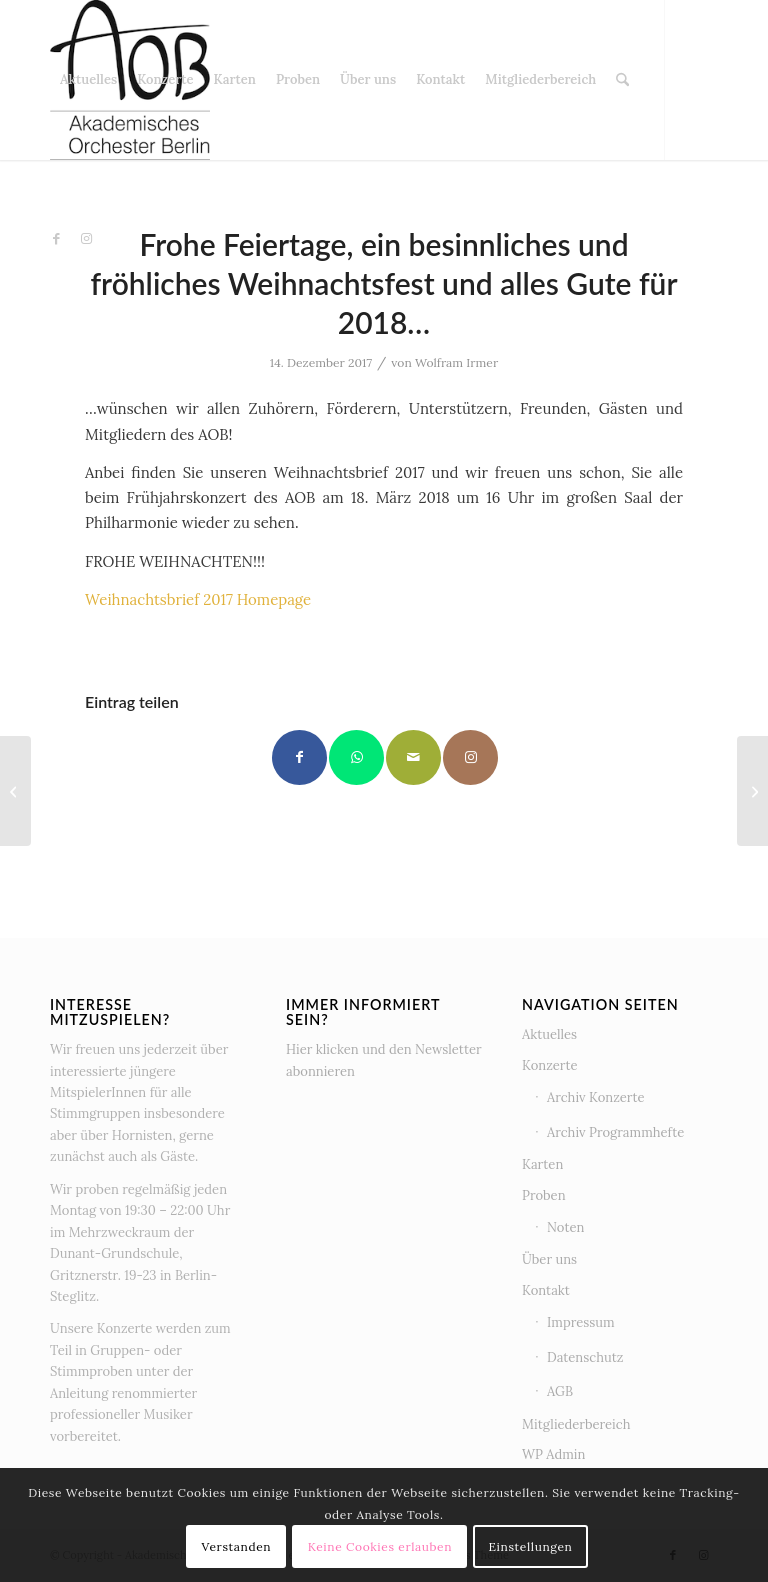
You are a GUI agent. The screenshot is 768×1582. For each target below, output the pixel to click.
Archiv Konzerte (596, 1097)
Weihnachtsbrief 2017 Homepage (198, 599)
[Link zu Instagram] (86, 239)
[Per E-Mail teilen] (413, 757)
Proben (544, 1195)
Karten (542, 1164)
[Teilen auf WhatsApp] (356, 757)
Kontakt (546, 1290)
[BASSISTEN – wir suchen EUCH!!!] (752, 791)
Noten (565, 1227)
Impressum (581, 1322)
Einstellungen (530, 1546)
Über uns (549, 1259)
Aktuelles (549, 1034)
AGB (560, 1391)
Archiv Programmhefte (615, 1132)
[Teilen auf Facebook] (299, 757)
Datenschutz (585, 1357)
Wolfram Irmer (456, 362)
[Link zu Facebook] (56, 239)
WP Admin (553, 1454)
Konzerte (550, 1065)
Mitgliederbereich (576, 1424)
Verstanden (237, 1546)
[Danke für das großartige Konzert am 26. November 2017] (15, 791)
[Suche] (622, 80)
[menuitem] (88, 80)
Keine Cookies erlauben (380, 1546)
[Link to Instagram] (470, 757)
